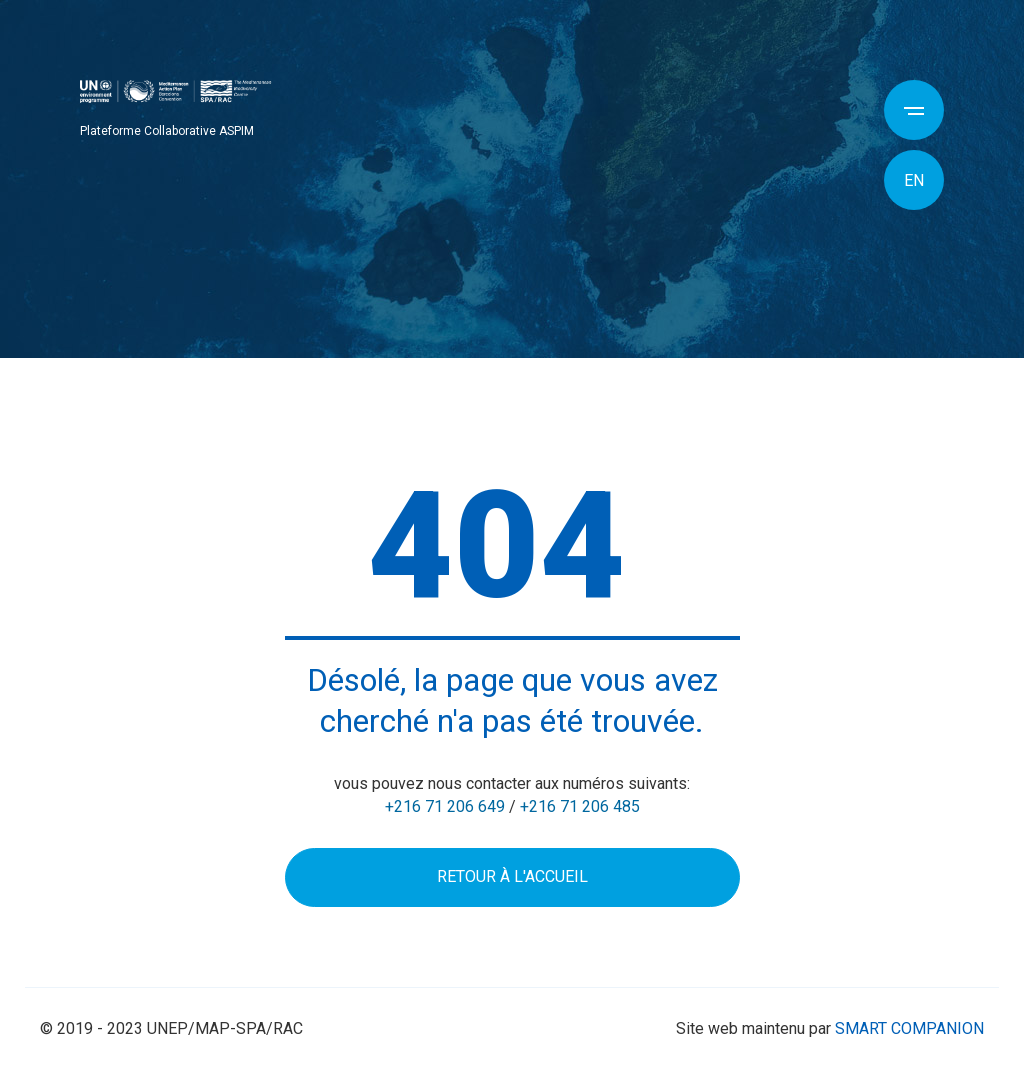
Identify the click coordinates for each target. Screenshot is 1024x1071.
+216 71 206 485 (580, 806)
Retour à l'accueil (512, 876)
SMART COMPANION (909, 1028)
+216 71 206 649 (445, 806)
